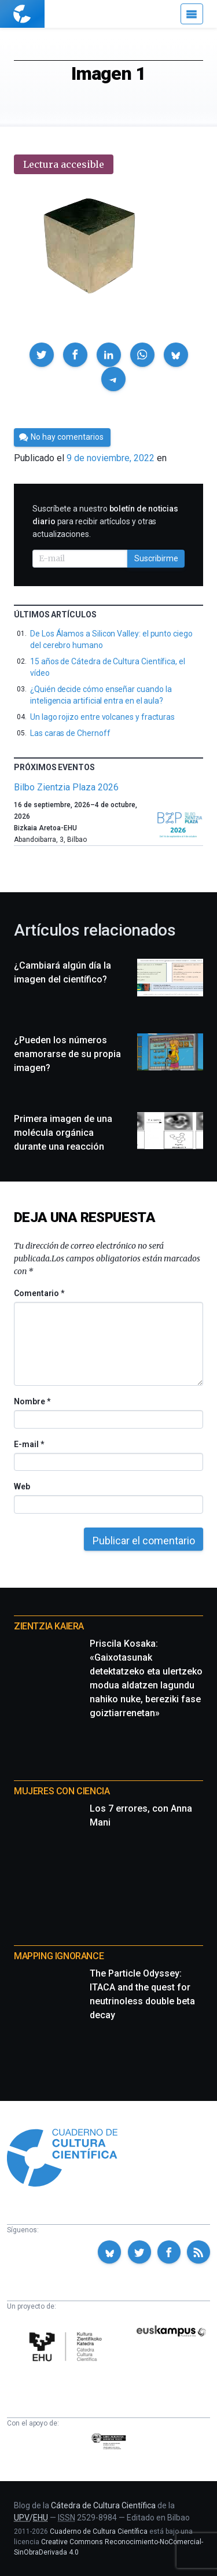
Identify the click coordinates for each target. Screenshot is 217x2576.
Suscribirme (156, 558)
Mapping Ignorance (59, 1956)
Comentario (39, 1293)
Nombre (32, 1401)
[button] (42, 355)
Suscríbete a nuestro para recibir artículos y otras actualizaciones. (105, 521)
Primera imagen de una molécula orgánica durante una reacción (63, 1132)
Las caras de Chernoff (70, 733)
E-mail (28, 1444)
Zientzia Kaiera (49, 1626)
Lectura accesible (63, 164)
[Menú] (192, 13)
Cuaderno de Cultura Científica (99, 2531)
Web (22, 1486)
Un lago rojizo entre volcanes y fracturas (102, 717)
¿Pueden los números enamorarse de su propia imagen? (67, 1054)
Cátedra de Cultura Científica (103, 2505)
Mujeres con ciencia (61, 1791)
